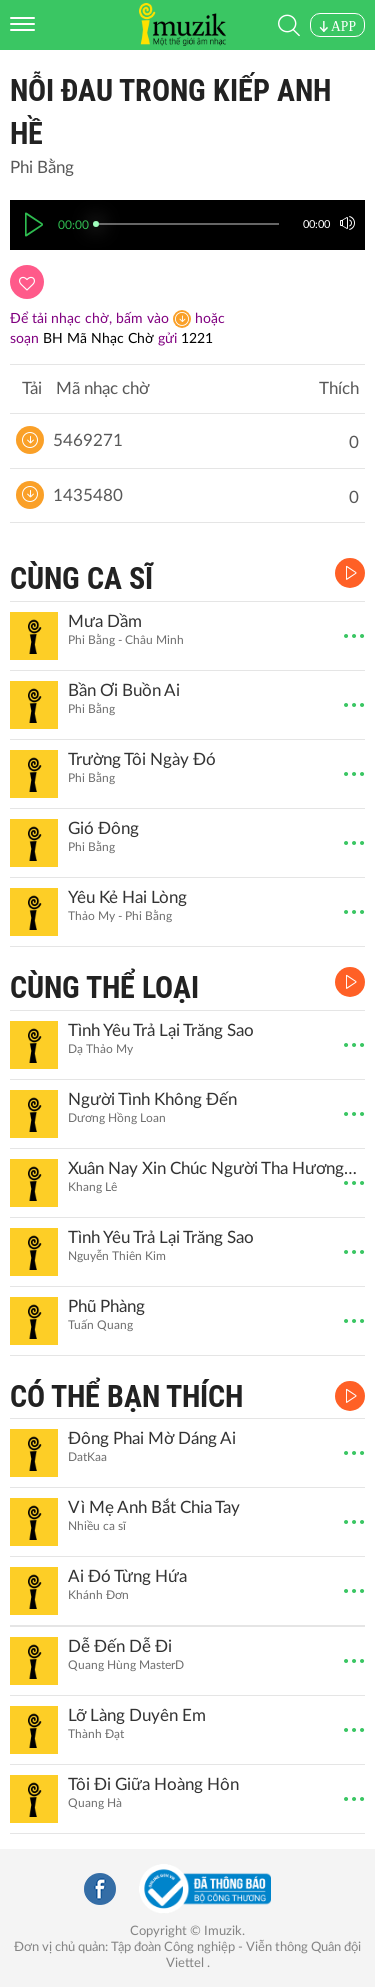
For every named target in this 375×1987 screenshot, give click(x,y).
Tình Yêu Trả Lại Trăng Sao (161, 1030)
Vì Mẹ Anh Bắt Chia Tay (154, 1507)
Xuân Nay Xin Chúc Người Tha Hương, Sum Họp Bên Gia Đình (214, 1168)
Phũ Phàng (106, 1306)
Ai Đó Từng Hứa (127, 1576)
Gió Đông (103, 828)
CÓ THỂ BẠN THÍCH (126, 1396)
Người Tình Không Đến (152, 1099)
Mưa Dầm (105, 621)
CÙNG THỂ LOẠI (104, 987)
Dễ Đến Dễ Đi (120, 1646)
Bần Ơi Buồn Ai (124, 690)
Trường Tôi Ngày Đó (142, 759)
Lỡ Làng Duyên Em (137, 1715)
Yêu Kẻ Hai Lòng (127, 897)
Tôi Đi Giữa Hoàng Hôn (153, 1784)
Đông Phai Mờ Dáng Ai (152, 1438)
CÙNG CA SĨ (81, 578)
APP (337, 26)
